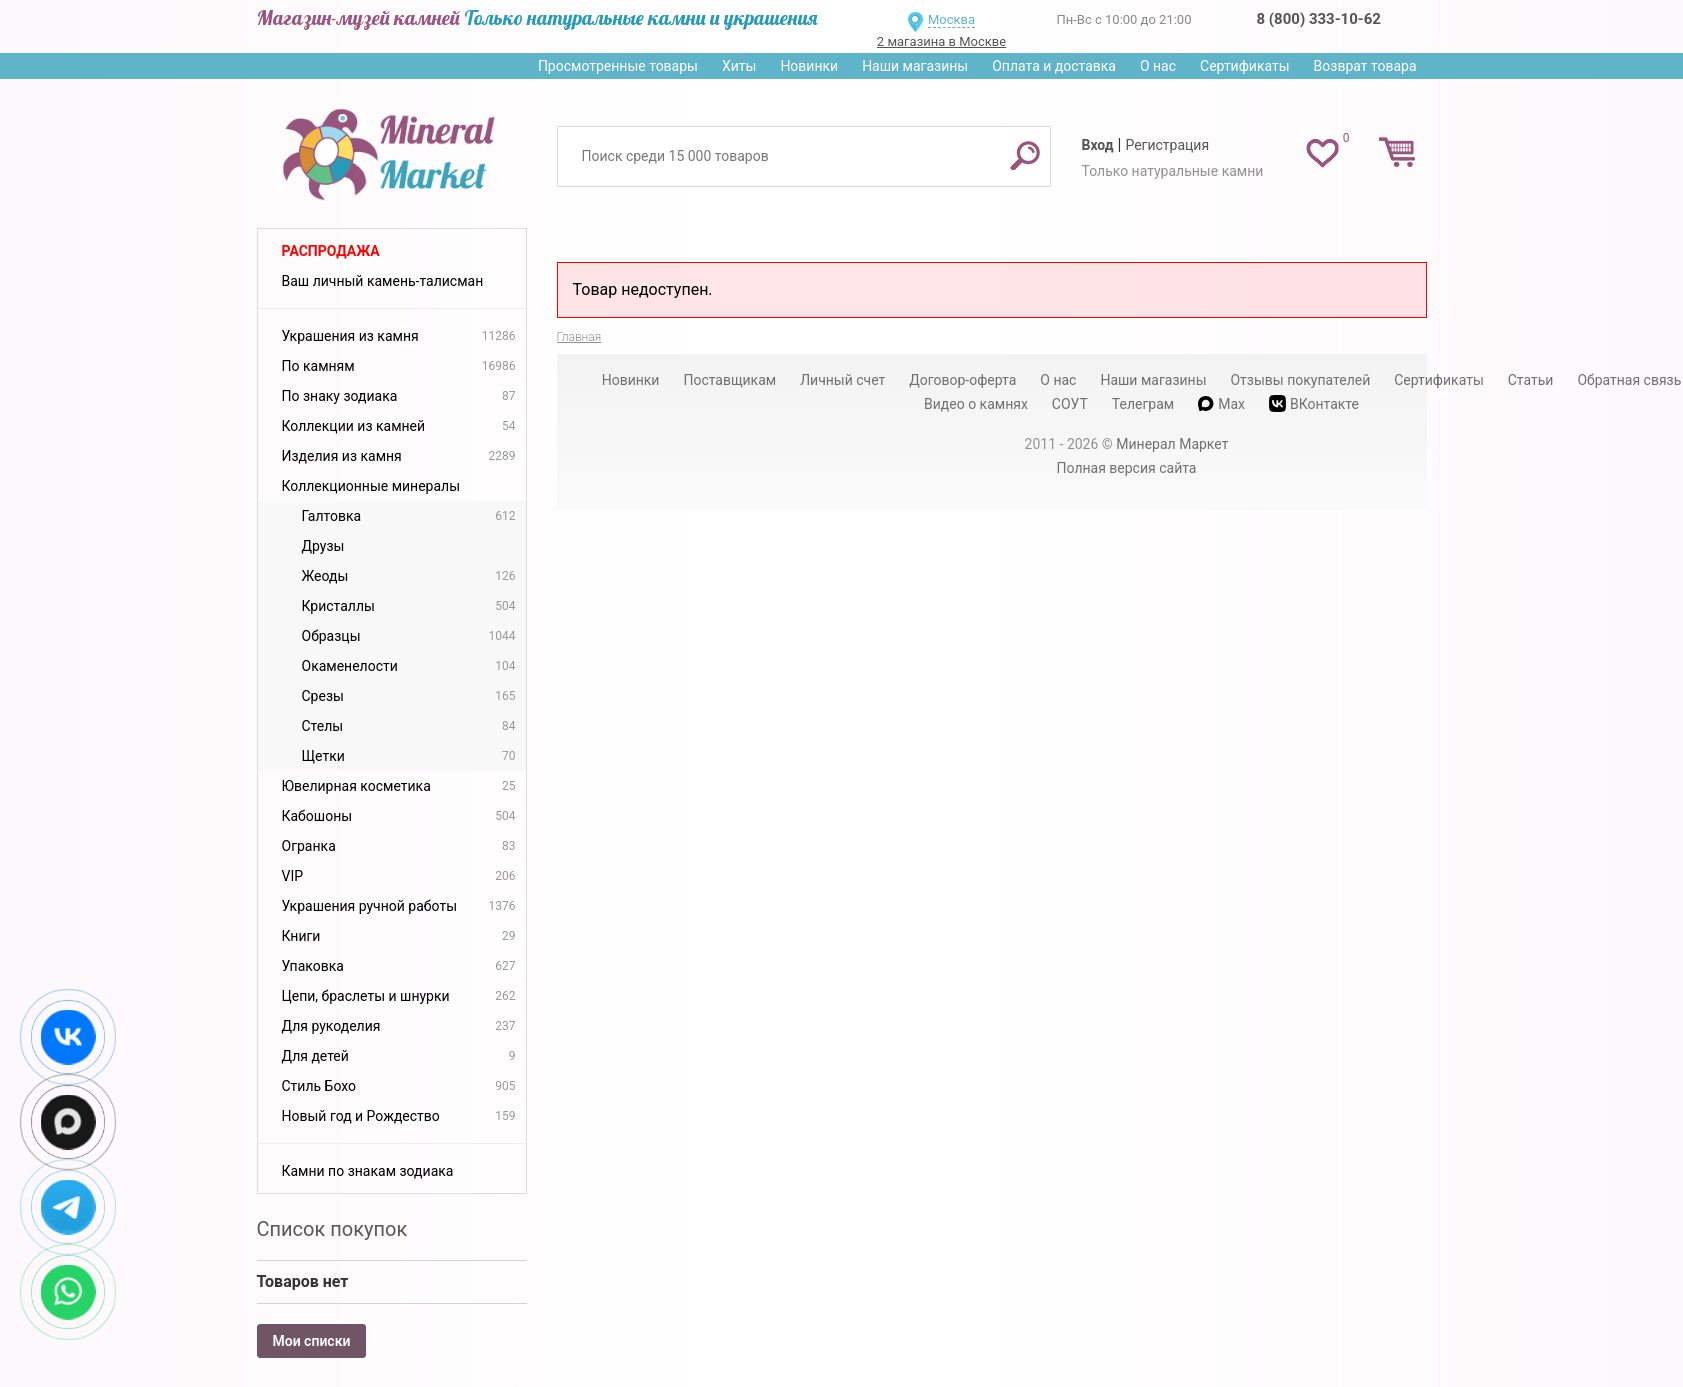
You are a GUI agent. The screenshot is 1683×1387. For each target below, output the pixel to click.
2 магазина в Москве (941, 41)
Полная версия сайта (1127, 468)
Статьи (1531, 380)
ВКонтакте (1314, 403)
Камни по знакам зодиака (368, 1171)
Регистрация (1167, 145)
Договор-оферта (962, 380)
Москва (951, 19)
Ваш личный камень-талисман (383, 281)
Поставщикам (729, 380)
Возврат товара (1365, 66)
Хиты (739, 66)
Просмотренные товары (618, 66)
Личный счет (842, 380)
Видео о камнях (976, 404)
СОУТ (1070, 404)
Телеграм (1143, 404)
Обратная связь (1629, 380)
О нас (1158, 66)
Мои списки (312, 1341)
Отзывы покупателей (1300, 380)
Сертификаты (1245, 66)
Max (1221, 404)
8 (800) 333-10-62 (1319, 19)
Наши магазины (915, 66)
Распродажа (331, 251)
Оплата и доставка (1054, 66)
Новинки (809, 66)
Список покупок (332, 1229)
